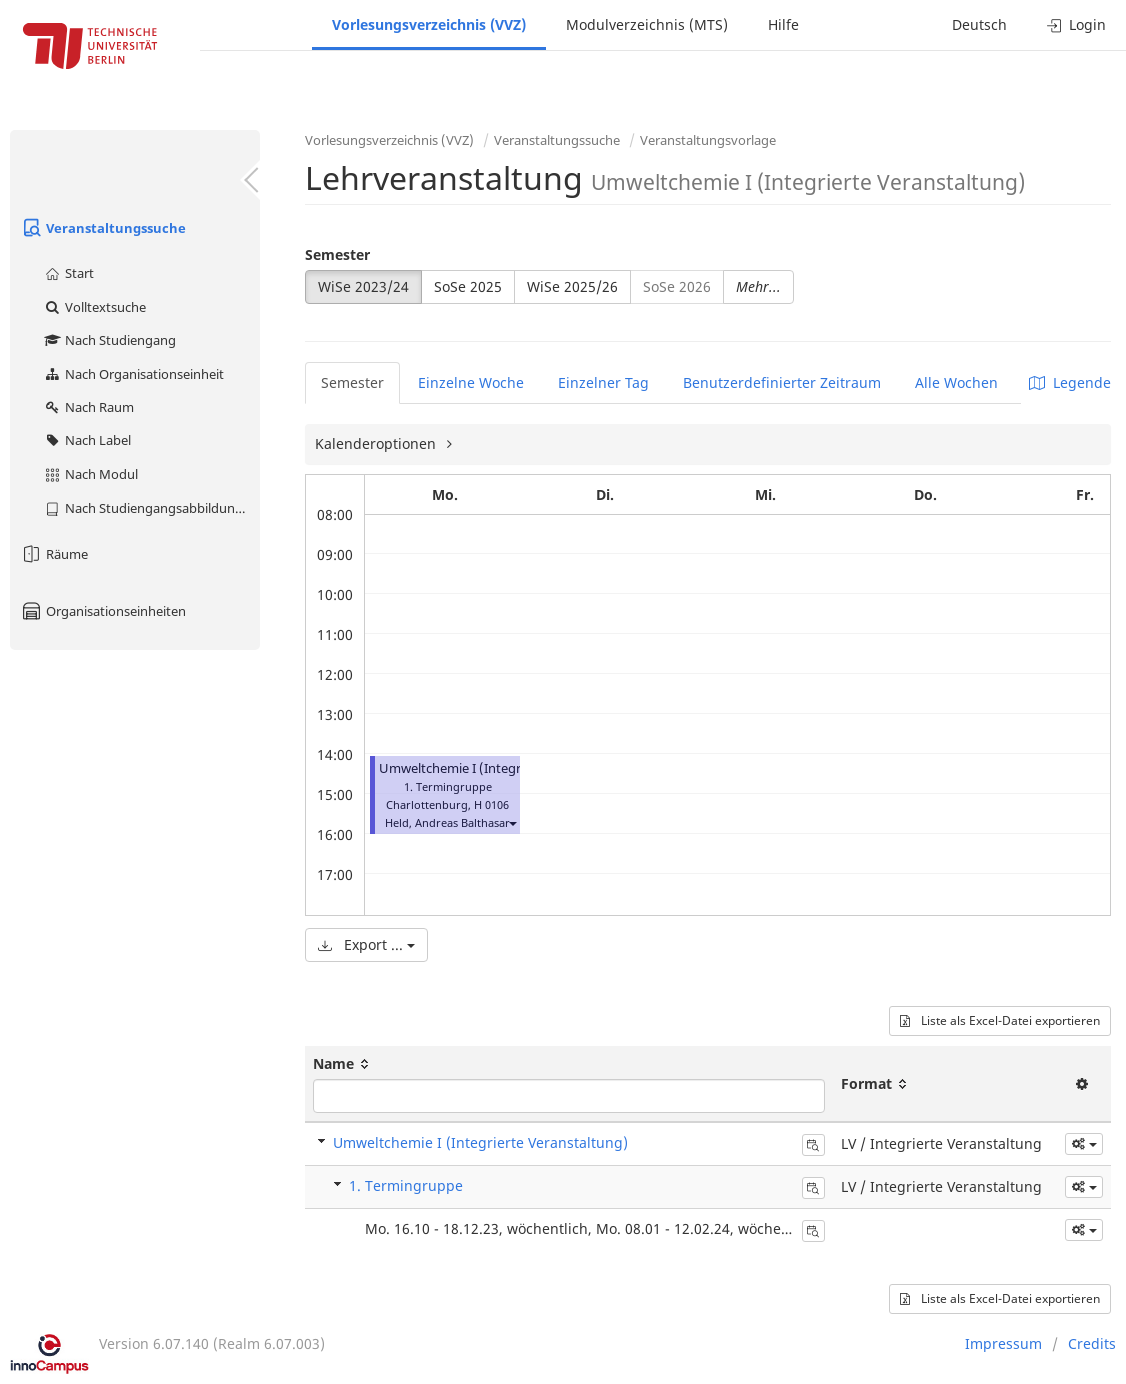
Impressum (1003, 1343)
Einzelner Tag (603, 382)
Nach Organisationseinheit (133, 374)
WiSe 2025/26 (572, 286)
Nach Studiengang (109, 340)
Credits (1092, 1343)
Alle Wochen (956, 382)
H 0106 (491, 804)
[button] (512, 822)
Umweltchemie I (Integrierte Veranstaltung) (510, 768)
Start (68, 273)
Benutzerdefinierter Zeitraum (782, 382)
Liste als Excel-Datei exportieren (1000, 1020)
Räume (54, 554)
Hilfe (783, 24)
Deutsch (979, 24)
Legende (1070, 382)
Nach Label (87, 440)
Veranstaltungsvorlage (708, 140)
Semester (337, 254)
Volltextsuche (94, 307)
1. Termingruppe (406, 1185)
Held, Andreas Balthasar (447, 822)
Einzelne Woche (471, 382)
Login (1076, 24)
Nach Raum (88, 407)
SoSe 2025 (468, 286)
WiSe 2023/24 (363, 286)
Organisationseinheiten (103, 611)
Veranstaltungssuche (103, 228)
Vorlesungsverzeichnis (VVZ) (429, 24)
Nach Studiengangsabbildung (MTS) (151, 508)
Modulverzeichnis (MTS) (647, 24)
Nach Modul (90, 474)
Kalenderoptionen (377, 443)
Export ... (366, 944)
